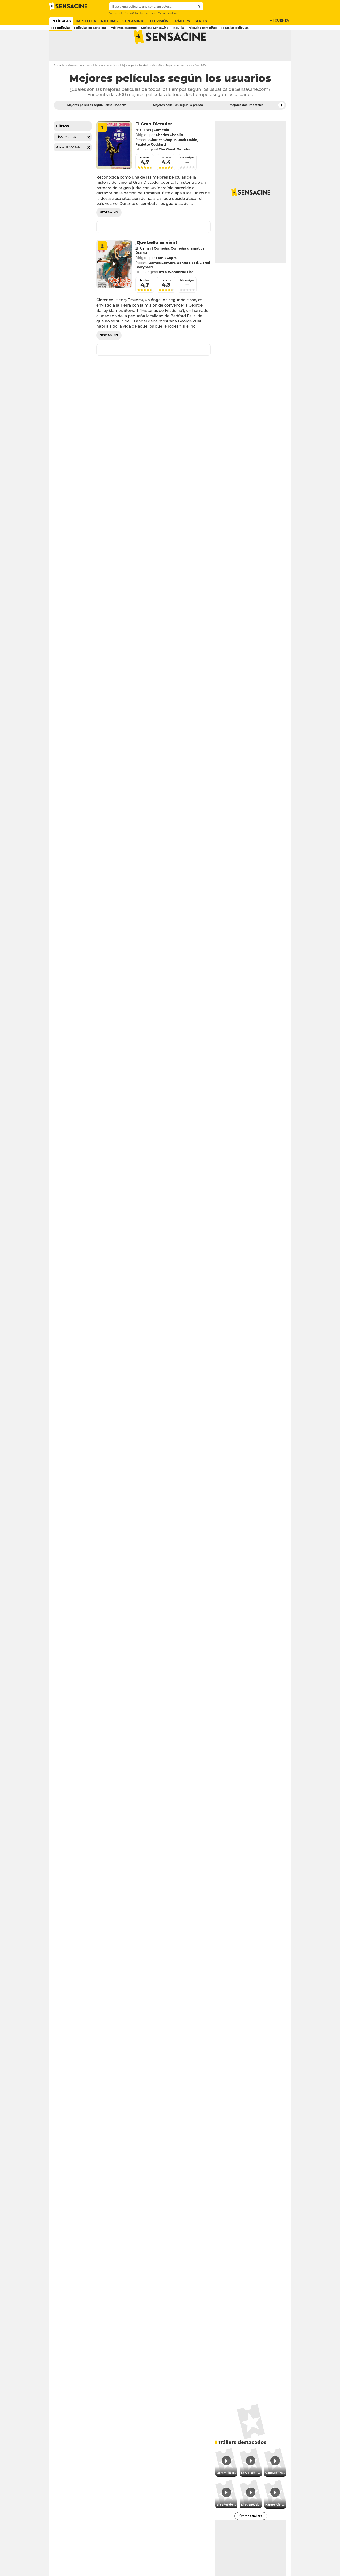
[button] (281, 123)
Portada (59, 84)
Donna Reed (187, 281)
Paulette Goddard (150, 163)
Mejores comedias (105, 84)
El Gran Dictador (153, 142)
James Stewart (162, 281)
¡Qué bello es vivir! (156, 261)
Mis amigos (187, 176)
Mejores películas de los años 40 (141, 84)
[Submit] (199, 6)
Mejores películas (79, 84)
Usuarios (166, 176)
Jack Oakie (187, 158)
